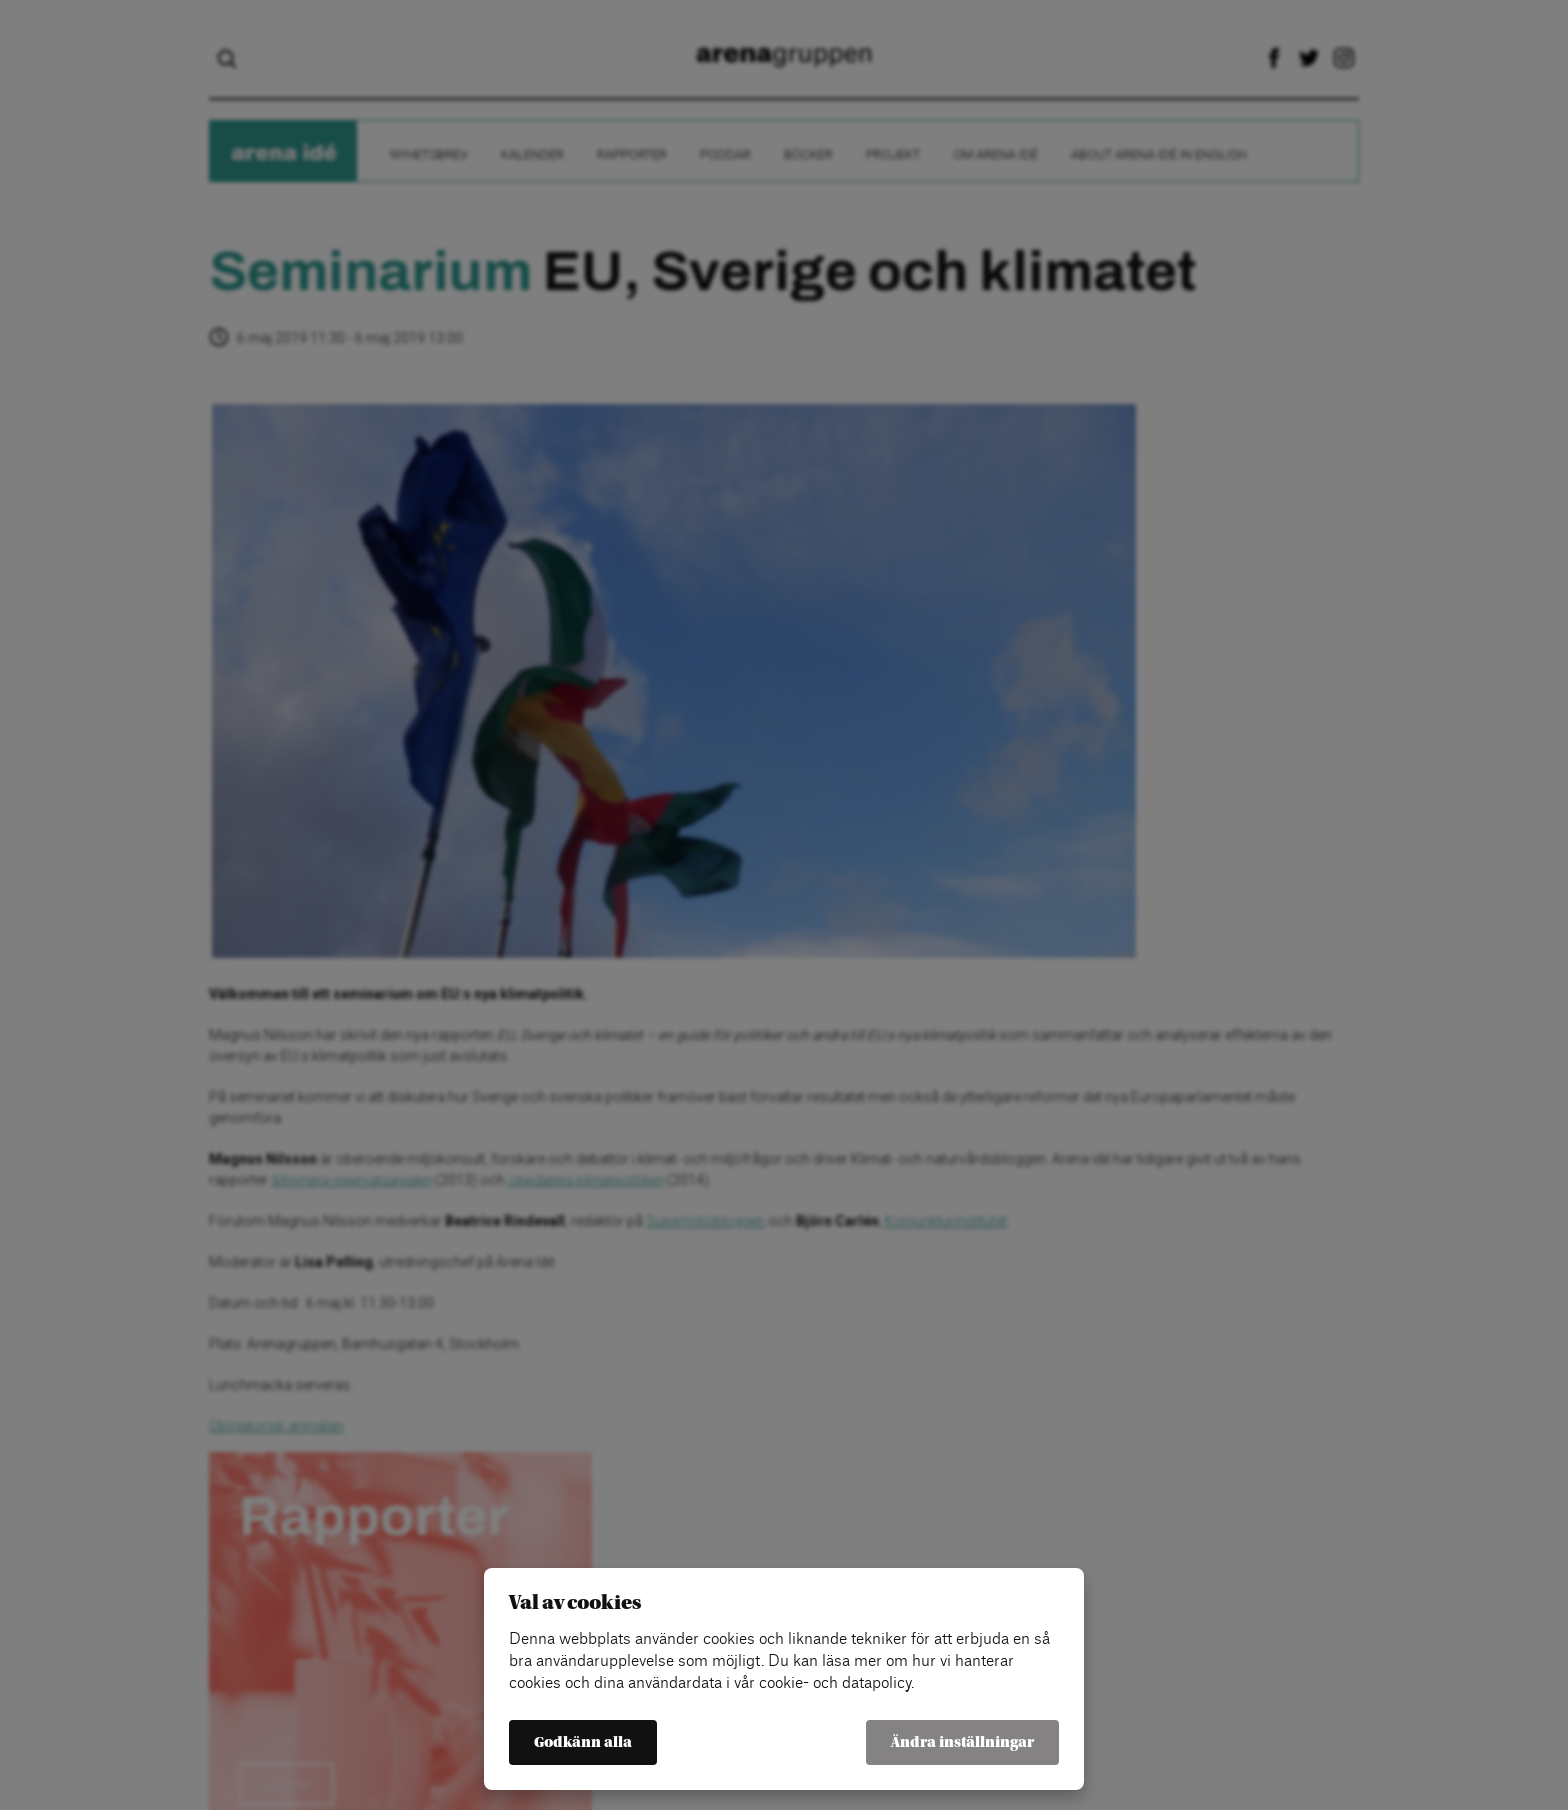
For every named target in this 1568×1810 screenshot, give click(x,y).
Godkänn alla (583, 1742)
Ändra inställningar (962, 1742)
